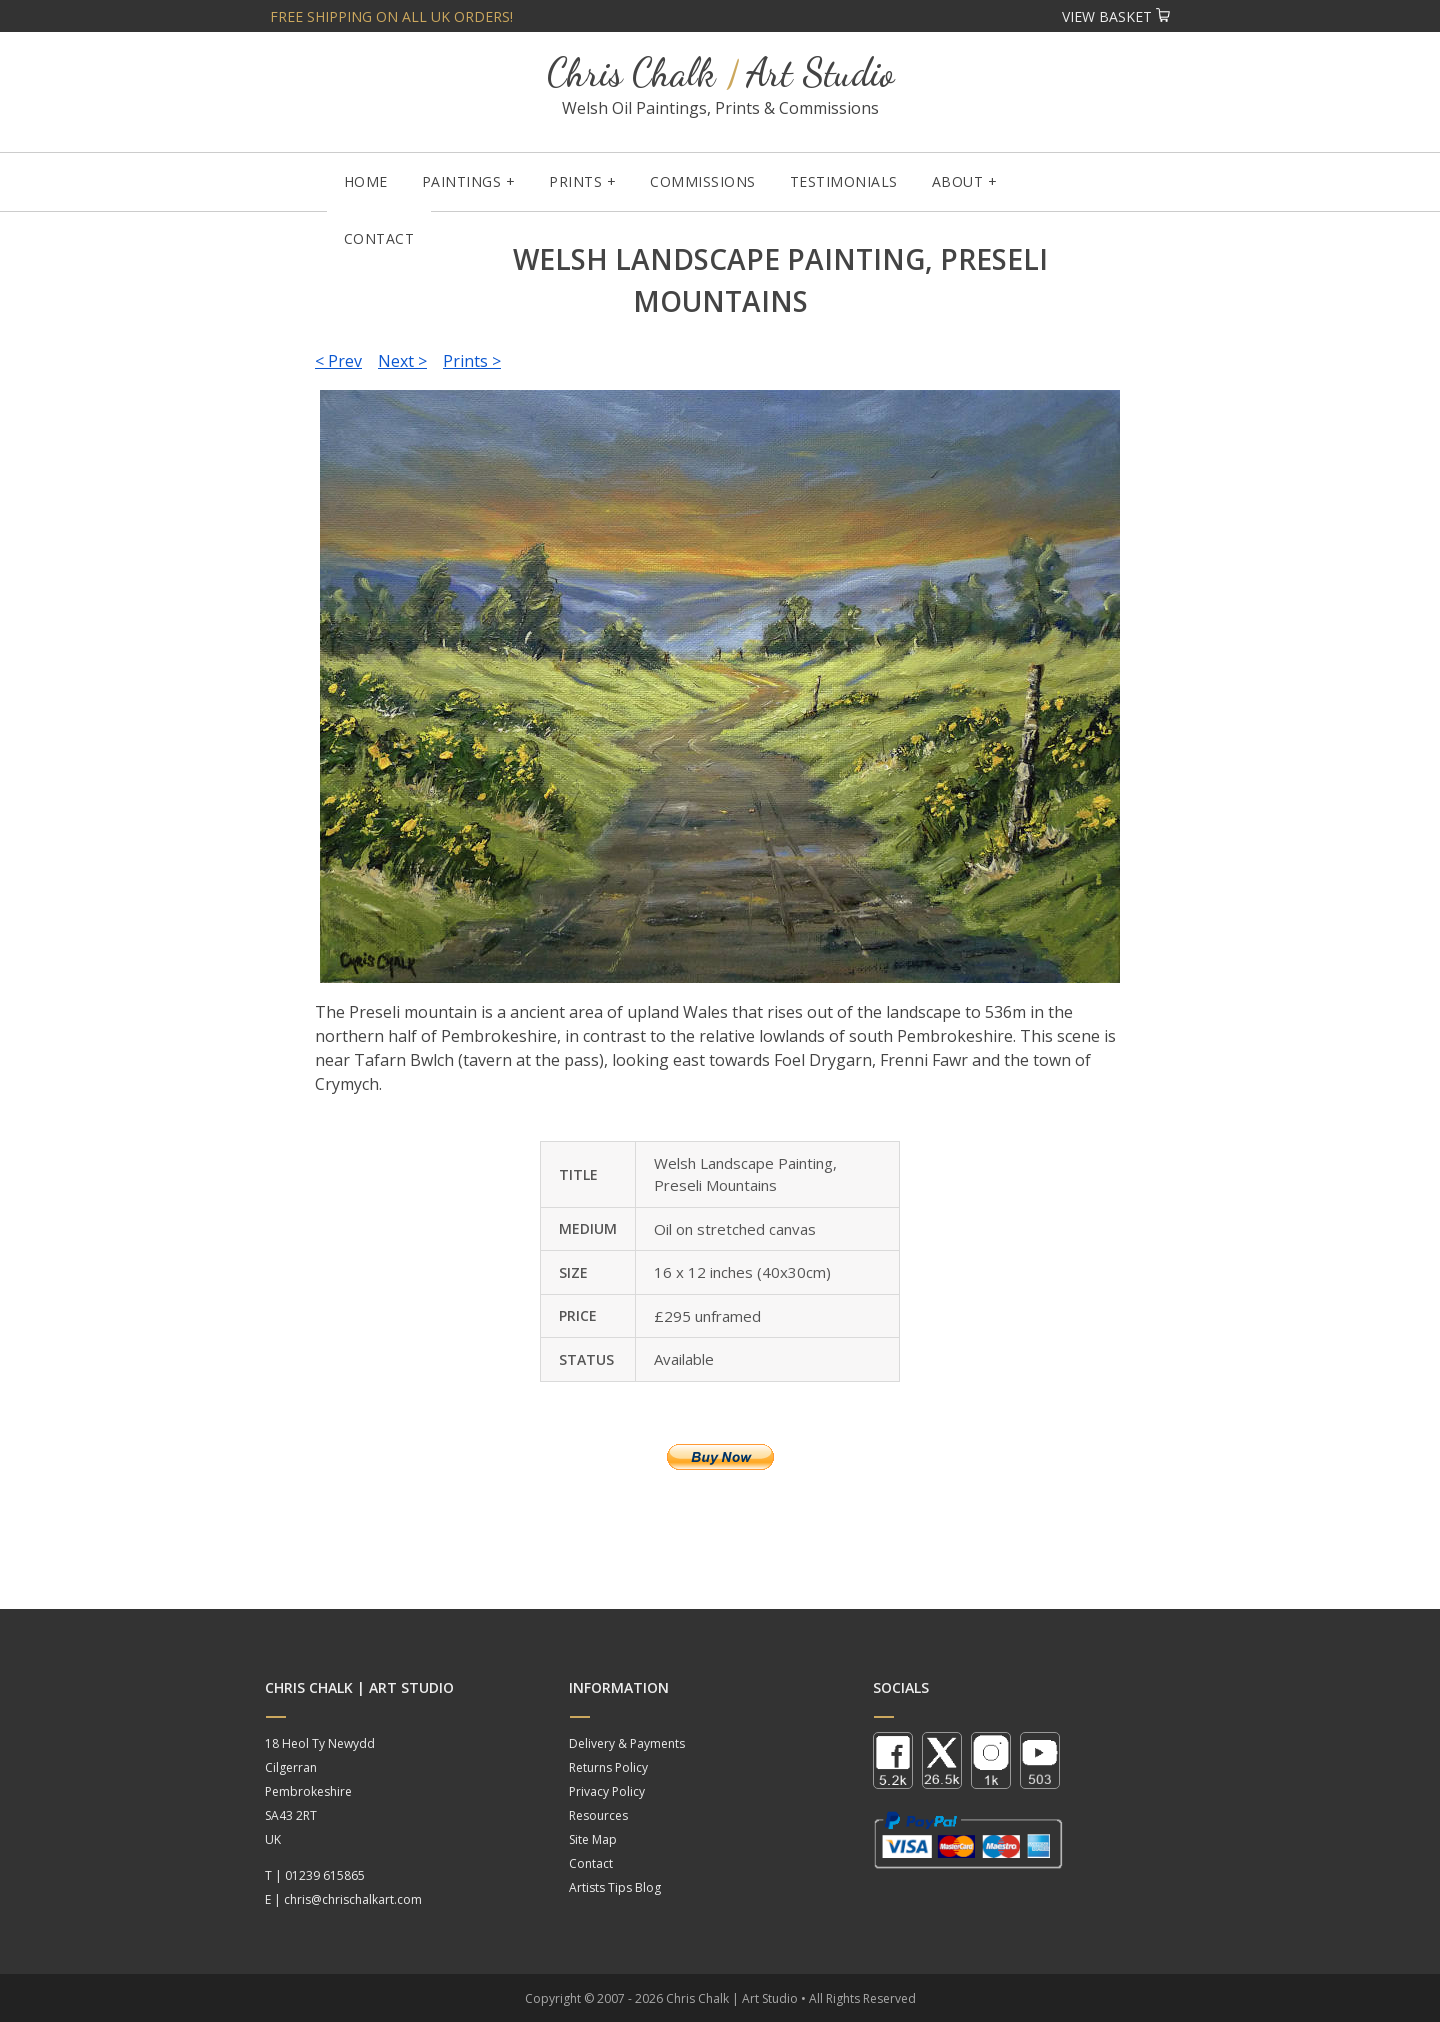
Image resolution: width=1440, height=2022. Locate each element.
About (958, 181)
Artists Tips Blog (615, 1887)
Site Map (593, 1839)
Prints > (472, 361)
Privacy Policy (607, 1791)
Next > (402, 361)
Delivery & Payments (627, 1743)
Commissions (703, 181)
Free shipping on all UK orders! (391, 16)
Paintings (462, 181)
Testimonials (844, 181)
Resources (598, 1815)
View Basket (1116, 16)
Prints (575, 181)
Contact (379, 238)
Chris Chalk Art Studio (720, 73)
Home (366, 181)
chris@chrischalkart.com (353, 1899)
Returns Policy (608, 1767)
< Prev (338, 361)
